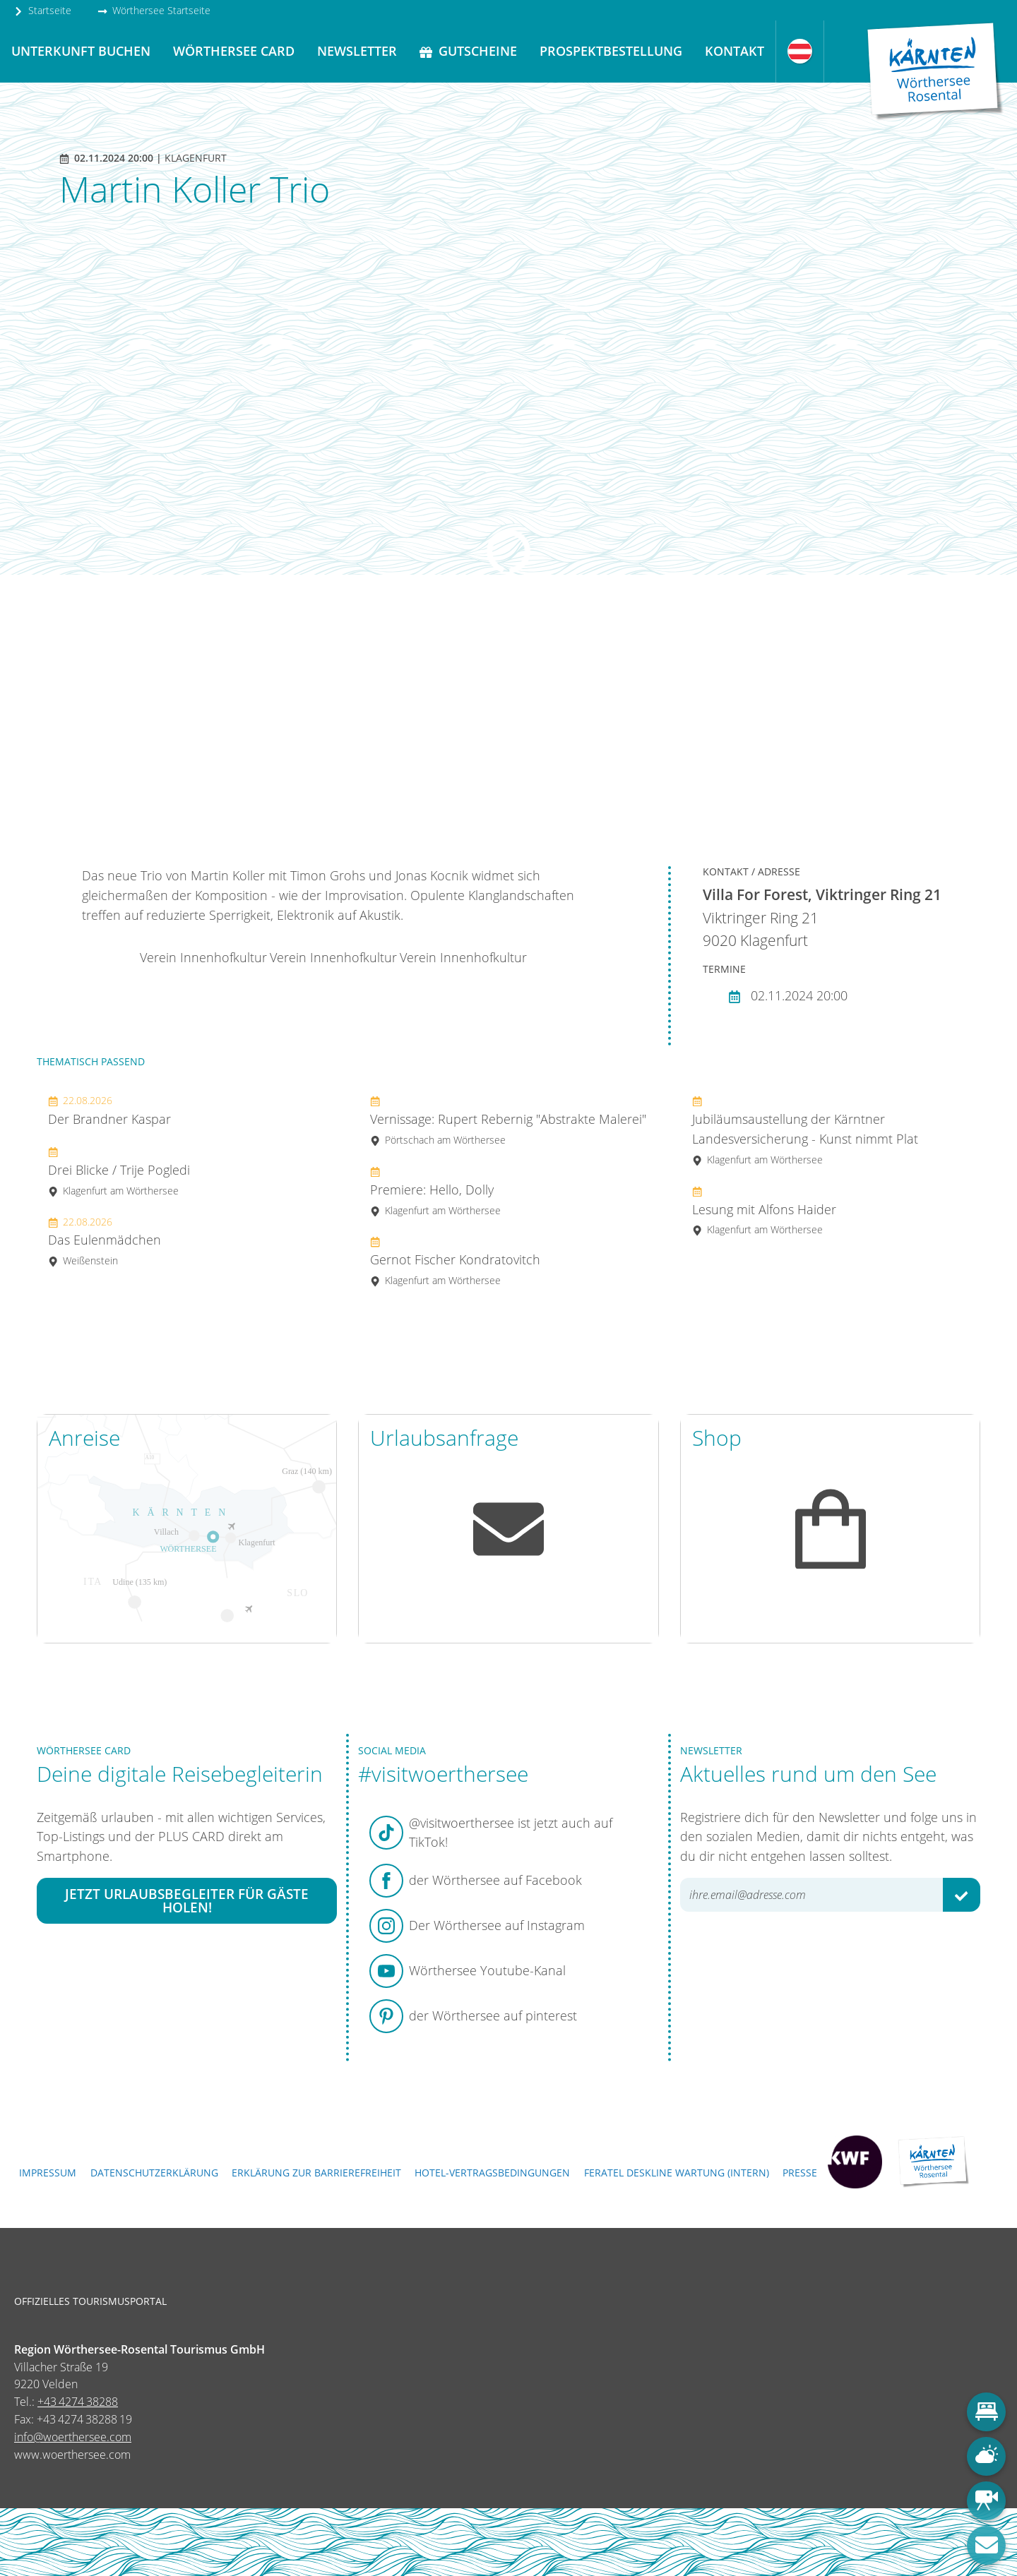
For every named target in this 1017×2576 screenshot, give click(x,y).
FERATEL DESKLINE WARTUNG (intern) (676, 2172)
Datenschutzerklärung (154, 2172)
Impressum (47, 2172)
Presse (800, 2172)
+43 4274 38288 (77, 2401)
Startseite (42, 10)
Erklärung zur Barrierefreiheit (316, 2172)
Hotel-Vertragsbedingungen (492, 2172)
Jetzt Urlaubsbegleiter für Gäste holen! (187, 1900)
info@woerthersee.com (72, 2437)
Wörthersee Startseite (153, 10)
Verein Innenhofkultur (203, 957)
